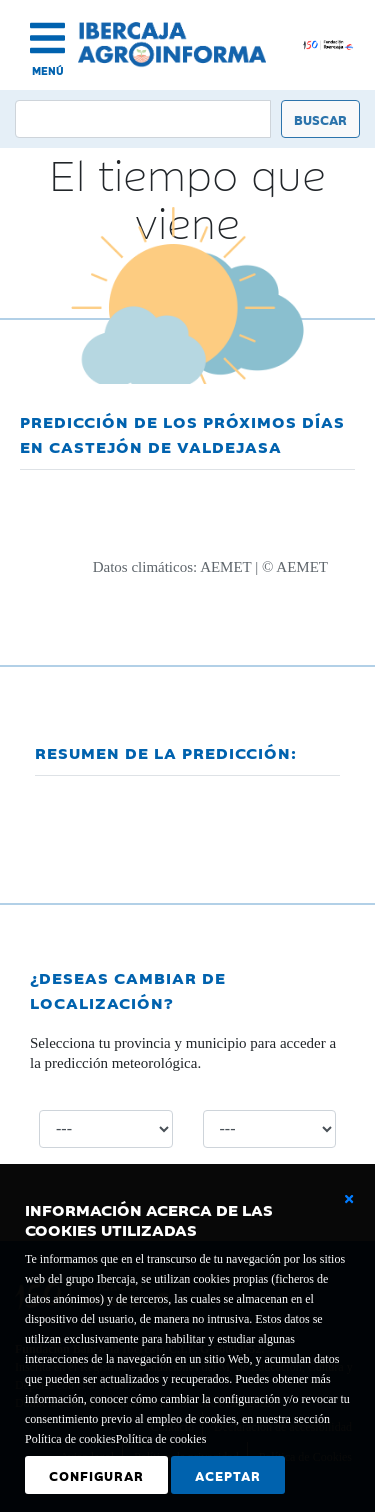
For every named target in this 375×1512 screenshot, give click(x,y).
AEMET (225, 567)
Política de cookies (161, 1439)
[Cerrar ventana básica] (349, 1199)
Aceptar (228, 1475)
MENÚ (48, 70)
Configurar (96, 1475)
